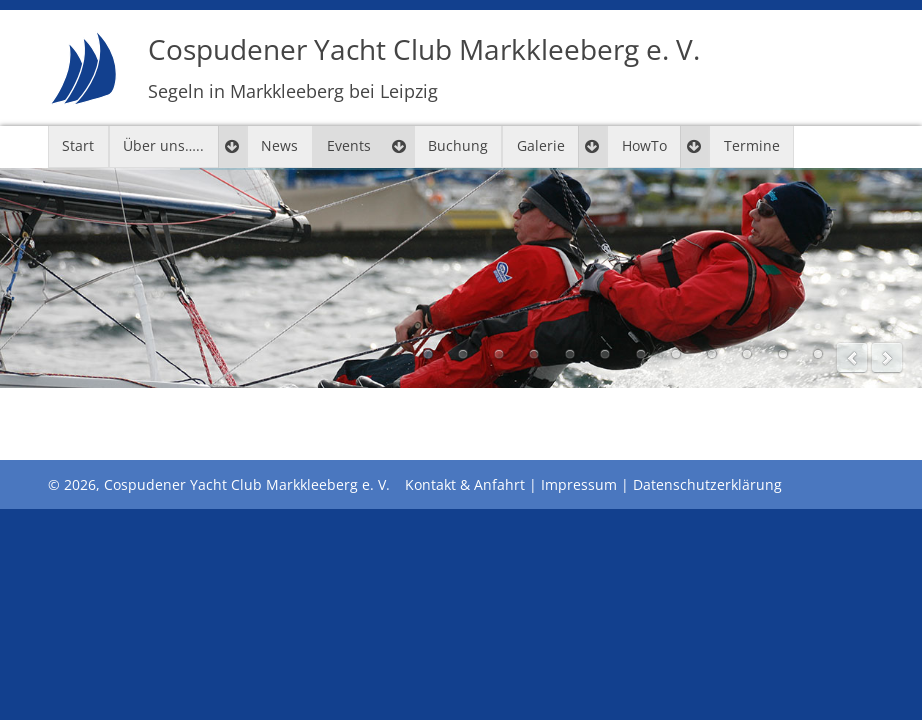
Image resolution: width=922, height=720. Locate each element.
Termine (752, 145)
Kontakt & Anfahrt (465, 484)
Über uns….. (163, 145)
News (279, 145)
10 (747, 354)
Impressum (579, 484)
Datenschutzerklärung (707, 484)
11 (783, 354)
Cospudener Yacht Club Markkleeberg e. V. (424, 66)
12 (818, 354)
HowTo (644, 145)
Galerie (541, 145)
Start (78, 145)
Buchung (458, 145)
